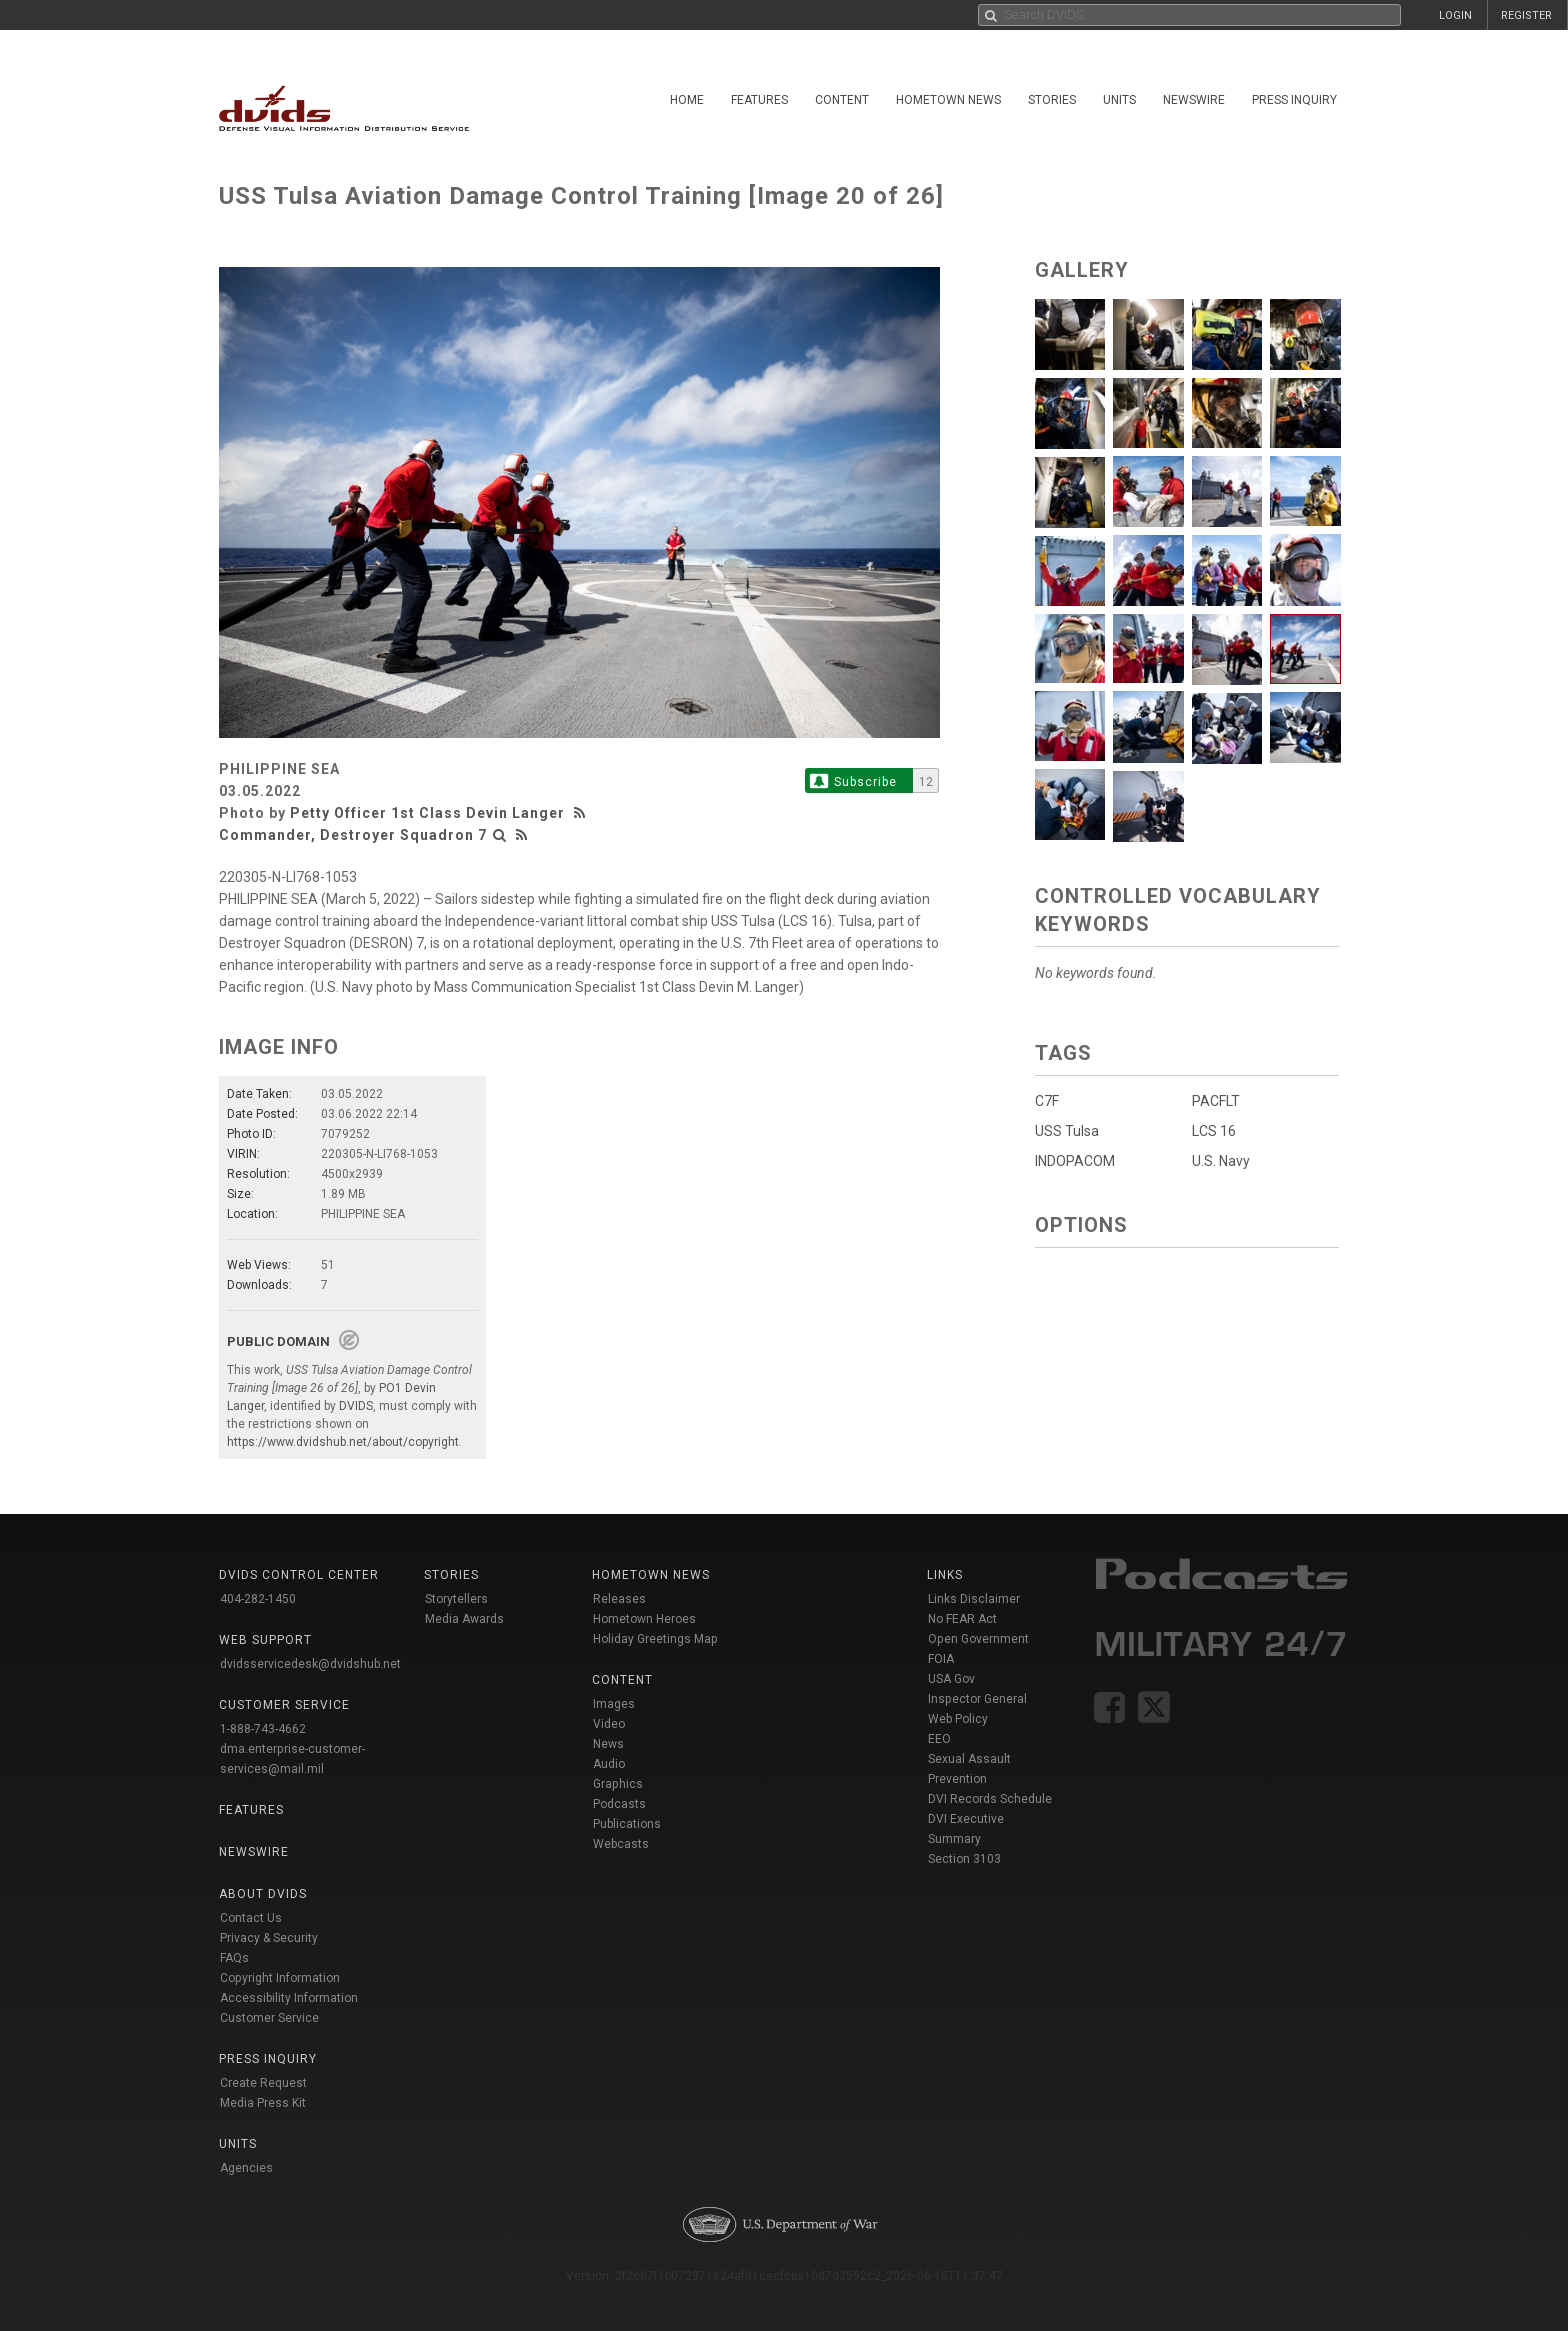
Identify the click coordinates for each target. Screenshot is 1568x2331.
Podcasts (619, 1804)
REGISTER (1526, 15)
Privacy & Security (269, 1938)
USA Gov (951, 1679)
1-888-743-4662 (263, 1729)
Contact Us (251, 1918)
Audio (609, 1764)
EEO (939, 1739)
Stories (1052, 100)
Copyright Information (280, 1978)
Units (1119, 100)
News (608, 1744)
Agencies (246, 2168)
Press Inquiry (1294, 100)
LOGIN (1455, 15)
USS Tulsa (1067, 1131)
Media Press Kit (263, 2103)
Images (614, 1704)
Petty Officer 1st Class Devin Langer (427, 813)
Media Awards (464, 1619)
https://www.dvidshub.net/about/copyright (343, 1442)
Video (609, 1724)
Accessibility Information (289, 1998)
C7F (1047, 1101)
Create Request (263, 2083)
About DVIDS (263, 1894)
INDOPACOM (1075, 1161)
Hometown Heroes (644, 1619)
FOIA (941, 1659)
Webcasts (621, 1844)
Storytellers (456, 1599)
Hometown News (948, 100)
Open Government (978, 1639)
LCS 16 (1214, 1131)
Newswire (1194, 100)
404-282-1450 (258, 1599)
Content (842, 100)
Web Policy (958, 1719)
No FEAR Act (962, 1619)
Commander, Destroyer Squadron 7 (353, 835)
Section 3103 (964, 1859)
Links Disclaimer (974, 1599)
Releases (619, 1599)
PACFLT (1216, 1101)
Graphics (618, 1784)
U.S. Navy (1221, 1161)
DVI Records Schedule (990, 1799)
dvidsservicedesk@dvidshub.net (310, 1664)
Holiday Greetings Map (655, 1639)
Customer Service (269, 2018)
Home (687, 100)
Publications (627, 1824)
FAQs (234, 1958)
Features (759, 100)
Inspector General (977, 1699)
